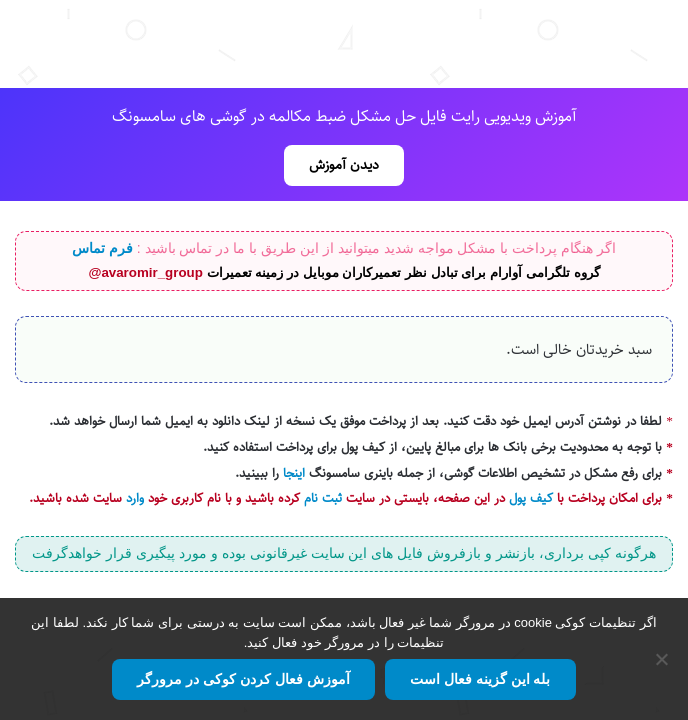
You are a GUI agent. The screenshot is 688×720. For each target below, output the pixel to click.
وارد (135, 498)
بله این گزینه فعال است (480, 679)
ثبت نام (323, 498)
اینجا (294, 473)
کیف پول (531, 498)
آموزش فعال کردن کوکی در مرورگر (243, 679)
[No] (663, 659)
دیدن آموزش (344, 165)
